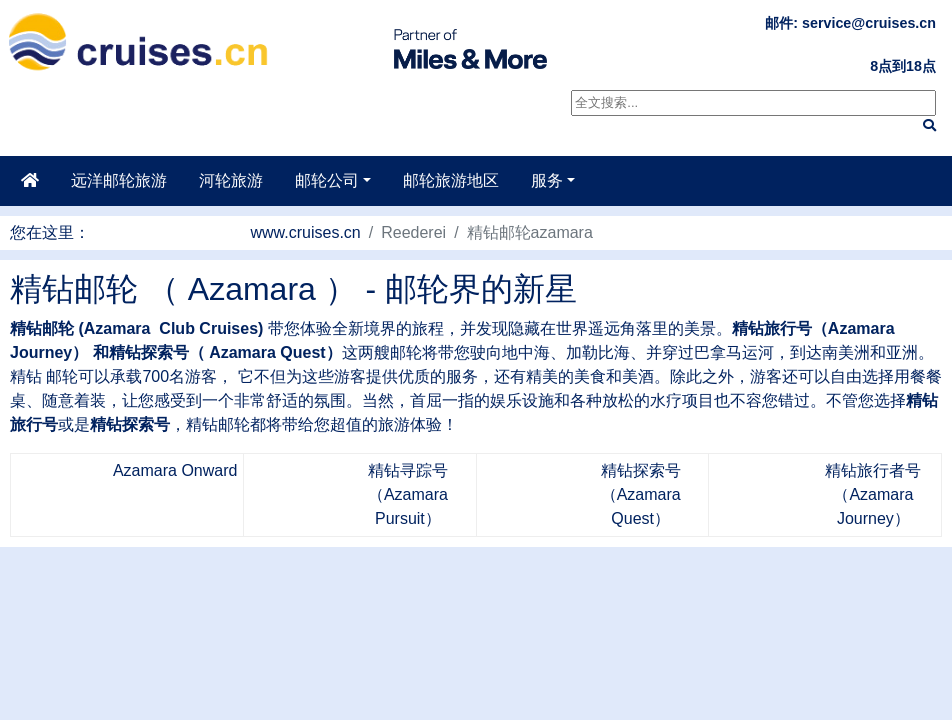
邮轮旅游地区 (451, 180)
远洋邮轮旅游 (119, 180)
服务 (547, 180)
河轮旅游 (231, 180)
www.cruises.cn (306, 232)
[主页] (30, 181)
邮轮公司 (327, 180)
